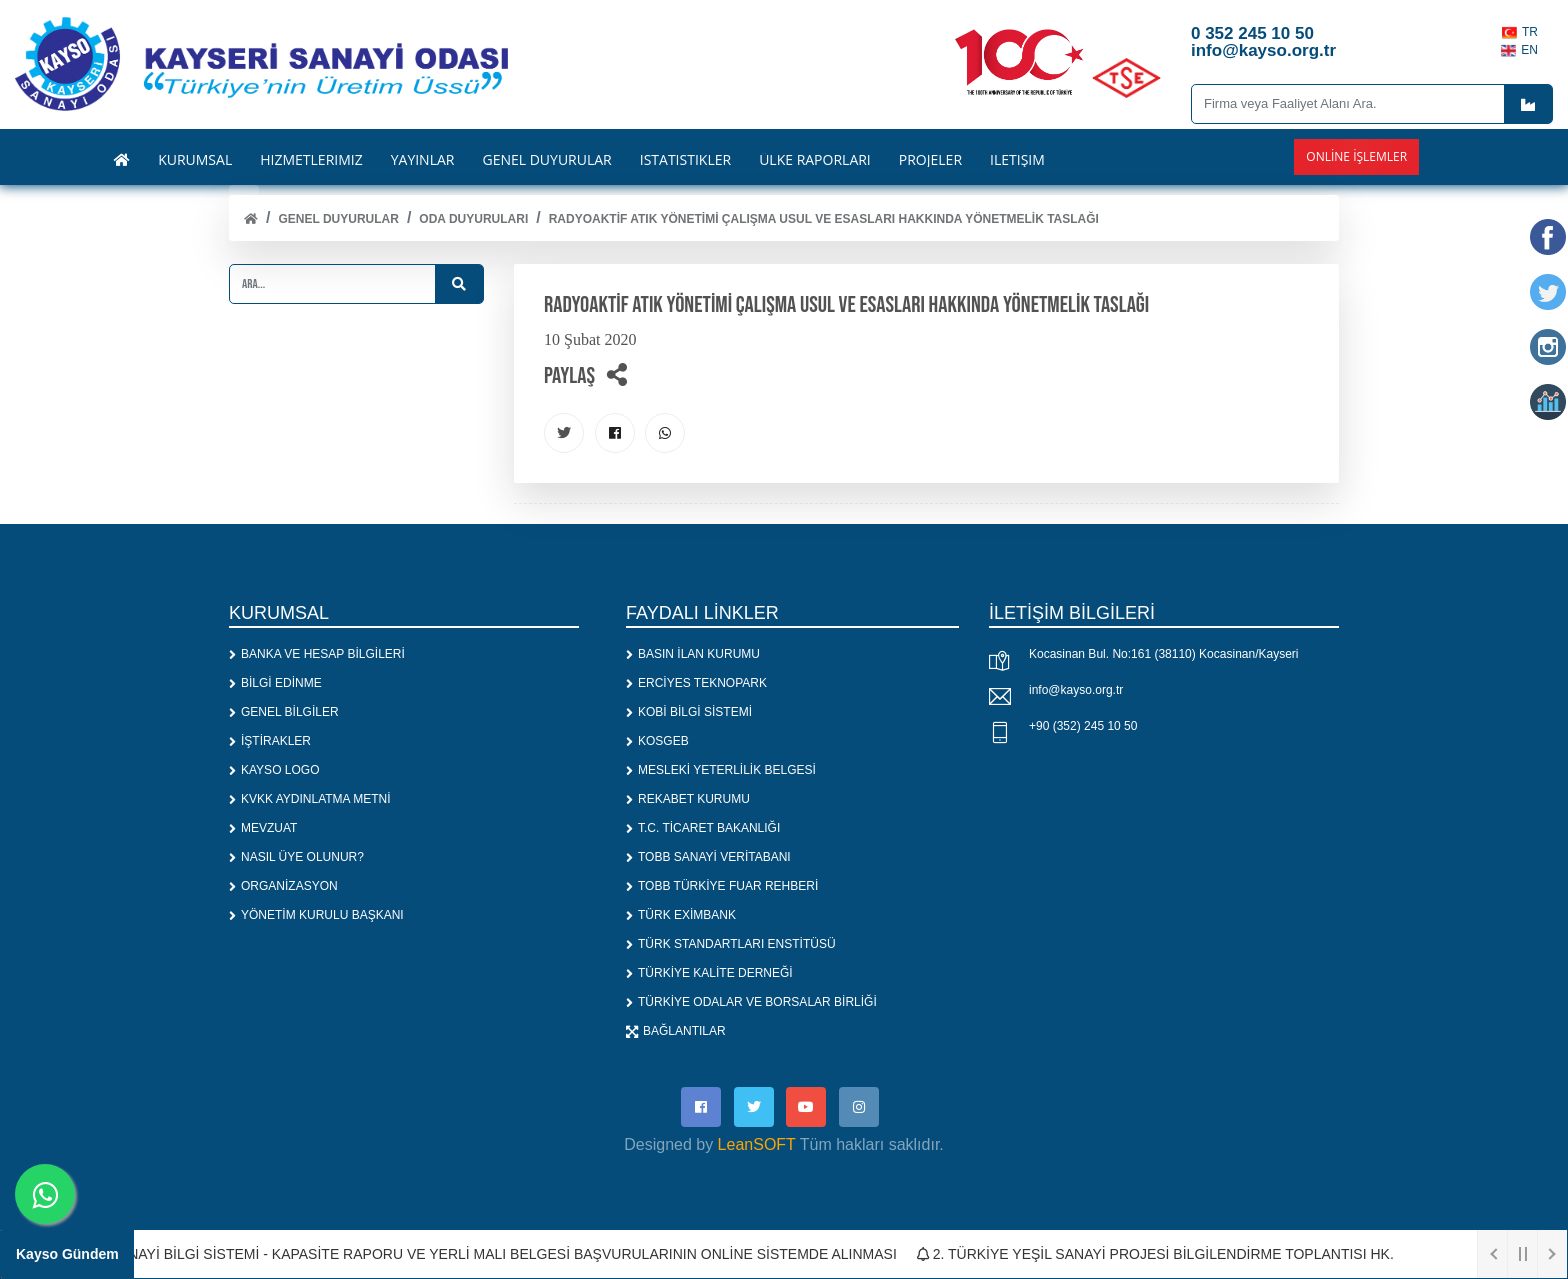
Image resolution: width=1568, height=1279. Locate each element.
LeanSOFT (757, 1144)
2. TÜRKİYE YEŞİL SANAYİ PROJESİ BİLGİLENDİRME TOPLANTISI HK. (1163, 1254)
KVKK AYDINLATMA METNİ (310, 799)
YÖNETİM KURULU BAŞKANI (316, 915)
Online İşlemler (1356, 156)
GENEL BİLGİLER (284, 712)
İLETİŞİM (1017, 160)
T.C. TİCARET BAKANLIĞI (703, 828)
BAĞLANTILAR (676, 1031)
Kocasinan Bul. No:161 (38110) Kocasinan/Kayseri (1164, 654)
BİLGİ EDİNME (275, 683)
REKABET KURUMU (688, 799)
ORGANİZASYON (283, 886)
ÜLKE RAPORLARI (815, 160)
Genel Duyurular (338, 219)
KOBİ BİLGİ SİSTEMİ (689, 712)
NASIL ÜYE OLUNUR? (296, 857)
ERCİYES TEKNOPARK (696, 683)
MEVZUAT (263, 828)
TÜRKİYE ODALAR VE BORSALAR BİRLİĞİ (751, 1002)
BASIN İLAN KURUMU (693, 654)
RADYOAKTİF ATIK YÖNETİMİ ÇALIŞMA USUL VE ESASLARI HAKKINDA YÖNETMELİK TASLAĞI (824, 219)
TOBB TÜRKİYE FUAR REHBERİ (722, 886)
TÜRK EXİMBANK (681, 915)
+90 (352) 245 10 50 (1083, 726)
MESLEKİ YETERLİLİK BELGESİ (721, 770)
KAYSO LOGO (274, 770)
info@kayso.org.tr (1076, 690)
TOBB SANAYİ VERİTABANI (708, 857)
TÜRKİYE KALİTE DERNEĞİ (709, 973)
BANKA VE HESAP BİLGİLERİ (317, 654)
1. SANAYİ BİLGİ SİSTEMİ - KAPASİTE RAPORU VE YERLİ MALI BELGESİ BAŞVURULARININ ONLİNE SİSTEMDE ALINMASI (495, 1254)
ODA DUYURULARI (473, 219)
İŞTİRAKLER (270, 741)
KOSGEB (657, 741)
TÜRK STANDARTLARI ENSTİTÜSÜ (731, 944)
